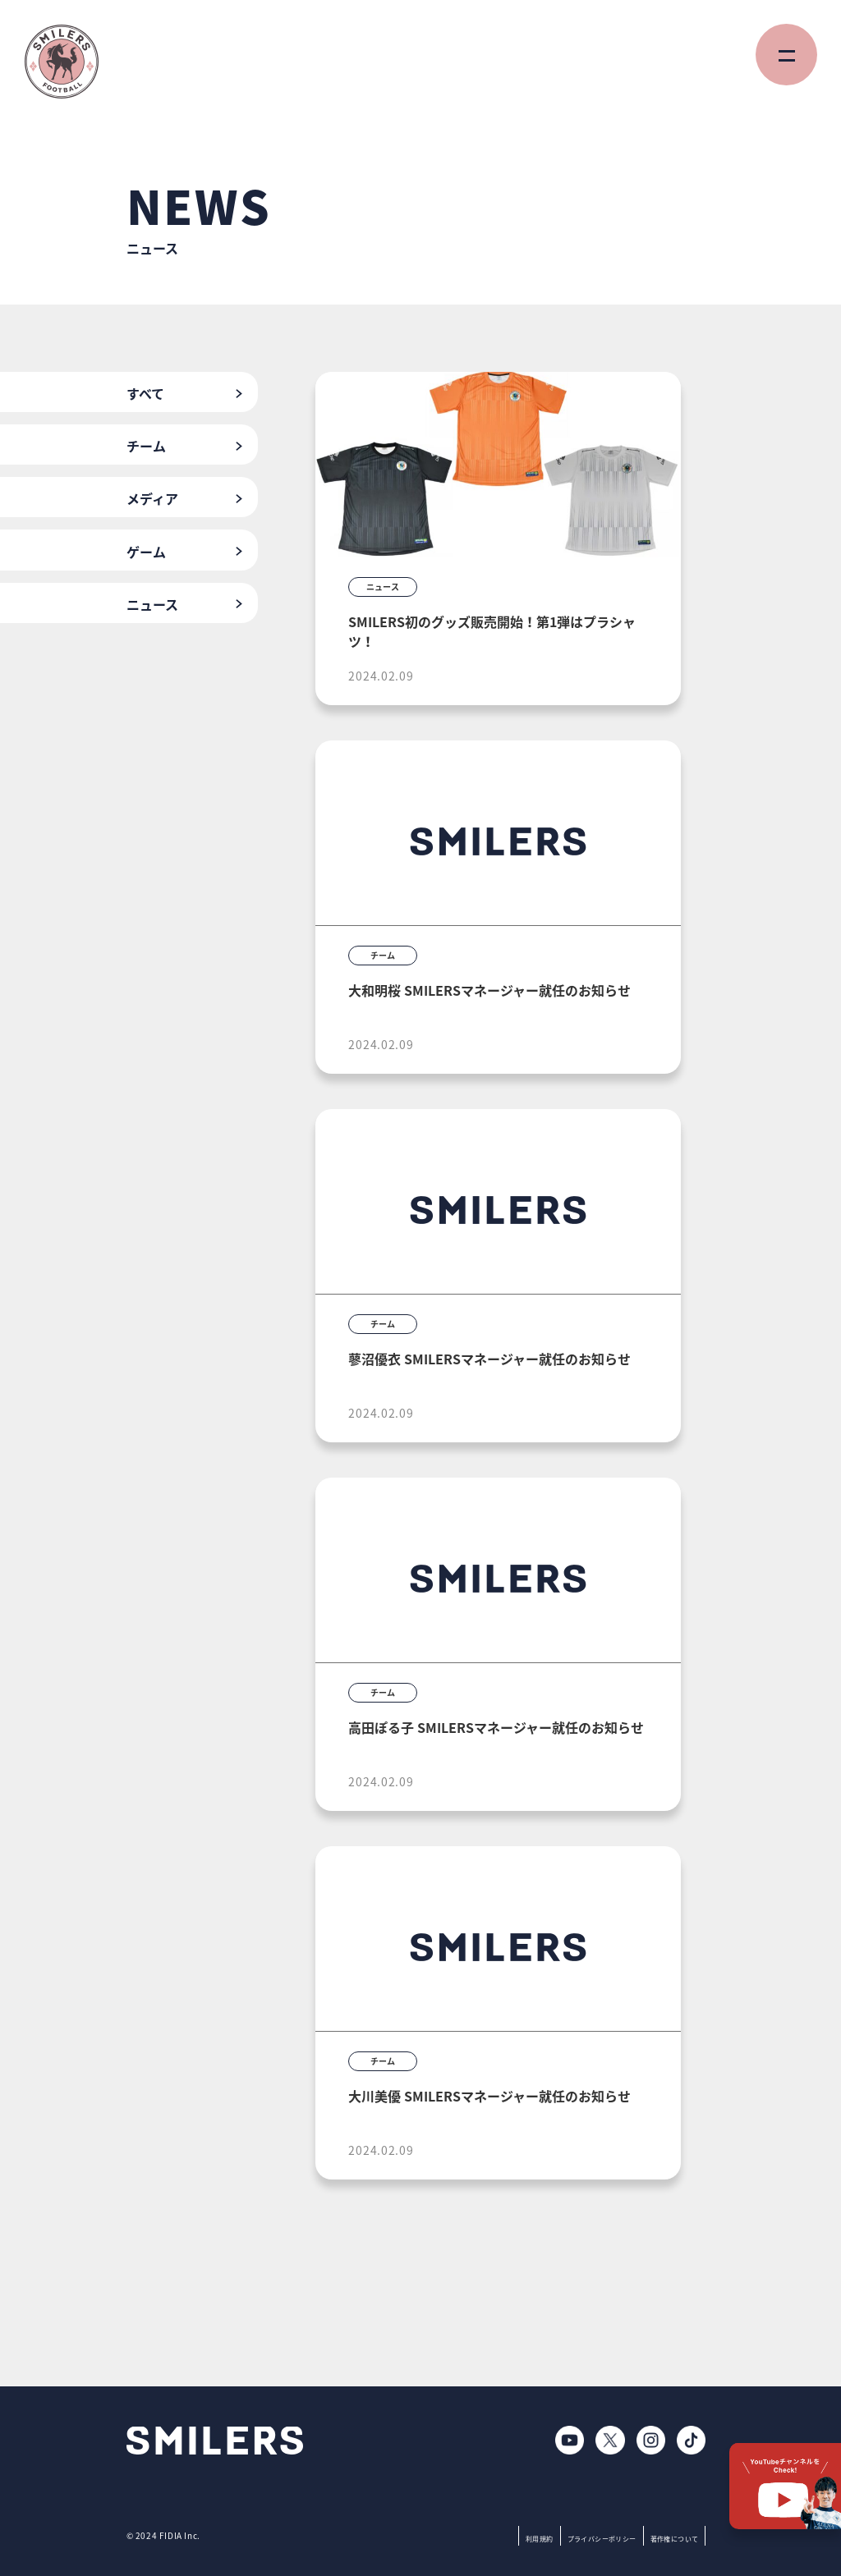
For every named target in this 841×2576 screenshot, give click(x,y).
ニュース (152, 604)
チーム (146, 446)
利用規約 (540, 2539)
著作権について (674, 2539)
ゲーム (146, 551)
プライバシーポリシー (602, 2539)
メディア (152, 498)
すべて (145, 393)
